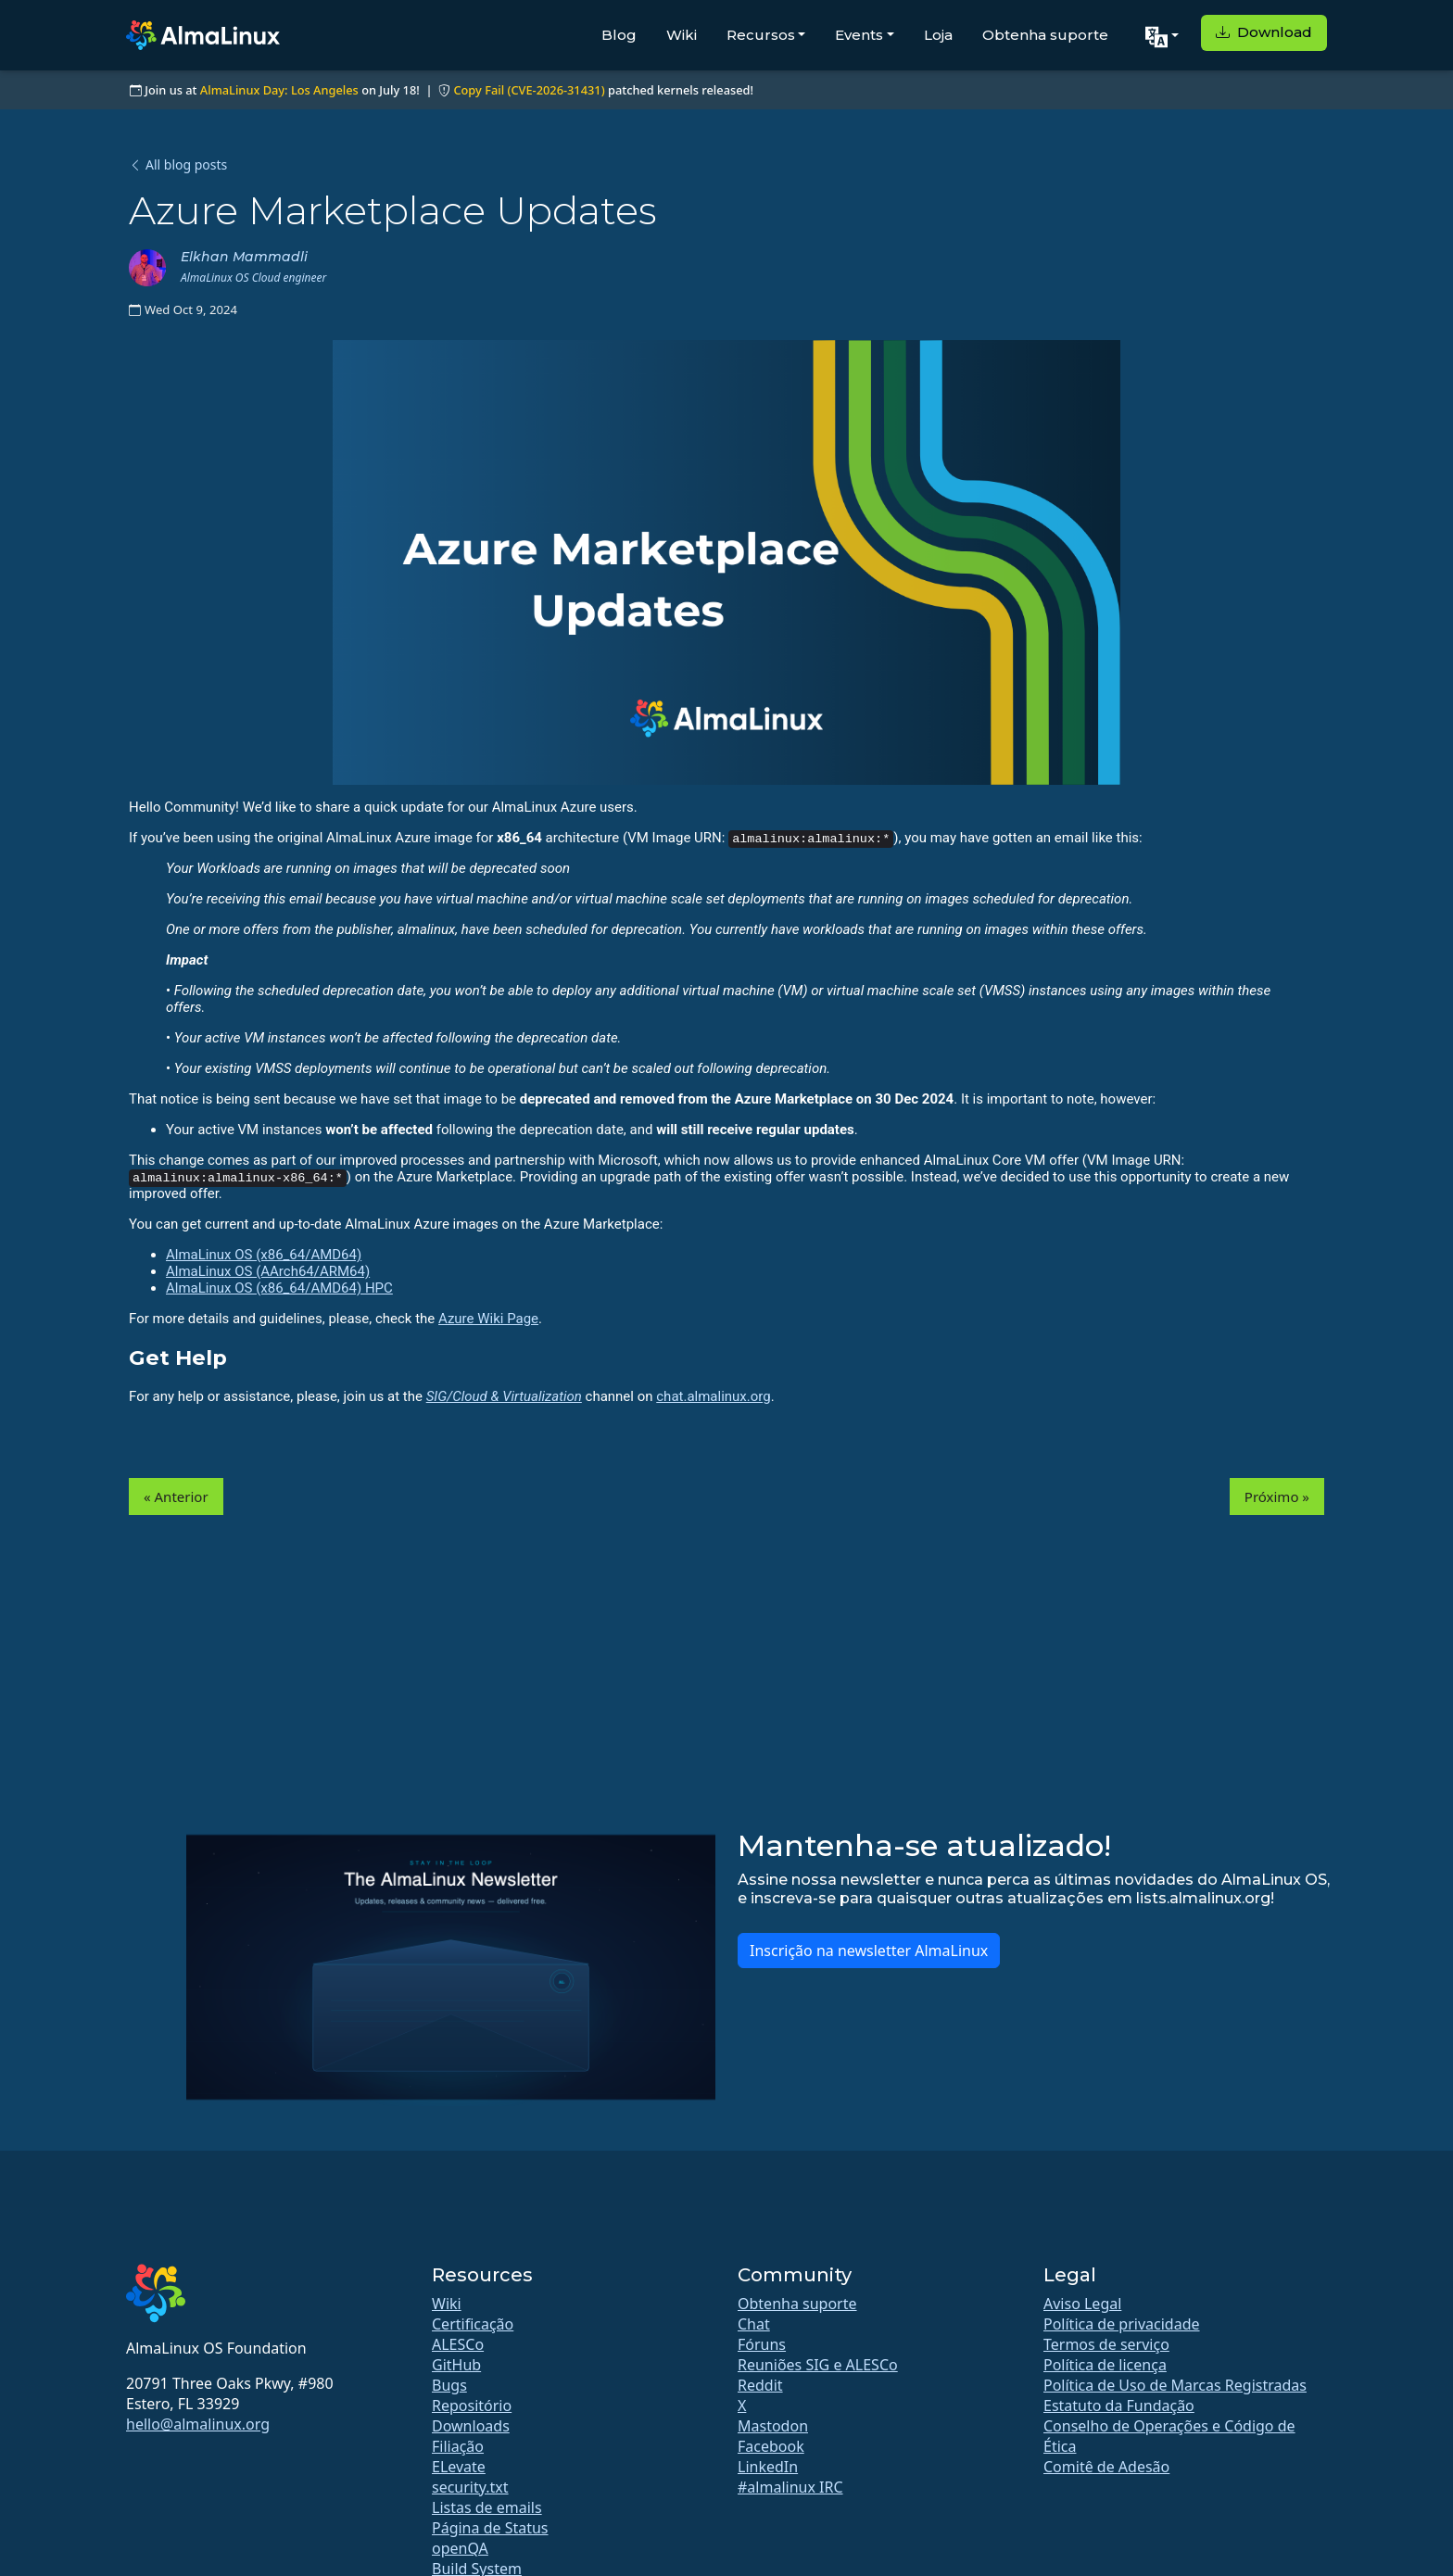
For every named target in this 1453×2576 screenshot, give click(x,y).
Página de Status (490, 2528)
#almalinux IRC (790, 2487)
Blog (619, 35)
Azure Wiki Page (488, 1318)
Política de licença (1105, 2365)
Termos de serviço (1106, 2344)
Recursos (760, 35)
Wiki (681, 35)
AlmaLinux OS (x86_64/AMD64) (263, 1254)
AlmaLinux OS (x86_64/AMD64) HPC (279, 1288)
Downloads (471, 2426)
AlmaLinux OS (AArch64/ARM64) (268, 1271)
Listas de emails (487, 2507)
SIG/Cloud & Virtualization (504, 1396)
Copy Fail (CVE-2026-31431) (528, 90)
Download (1264, 32)
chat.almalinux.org (713, 1396)
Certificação (472, 2324)
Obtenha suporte (1045, 35)
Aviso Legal (1082, 2303)
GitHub (456, 2365)
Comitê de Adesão (1106, 2466)
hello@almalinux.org (198, 2424)
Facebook (771, 2446)
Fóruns (762, 2344)
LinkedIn (768, 2466)
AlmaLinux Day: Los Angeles (279, 90)
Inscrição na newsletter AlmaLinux (869, 1950)
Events (859, 35)
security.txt (470, 2487)
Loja (938, 35)
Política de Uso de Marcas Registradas (1175, 2385)
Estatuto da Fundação (1118, 2405)
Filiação (458, 2446)
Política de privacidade (1121, 2324)
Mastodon (773, 2426)
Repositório (472, 2405)
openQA (460, 2548)
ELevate (459, 2466)
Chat (754, 2324)
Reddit (760, 2385)
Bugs (449, 2385)
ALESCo (458, 2344)
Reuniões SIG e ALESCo (818, 2365)
